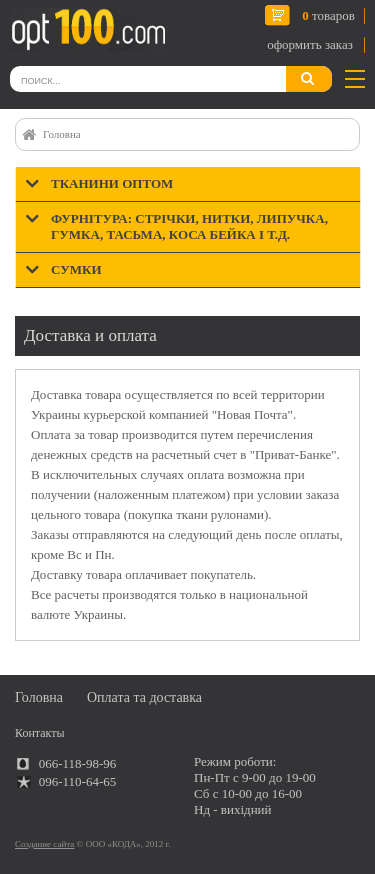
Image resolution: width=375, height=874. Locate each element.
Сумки (76, 269)
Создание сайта (44, 844)
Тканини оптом (112, 183)
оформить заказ (310, 44)
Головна (62, 134)
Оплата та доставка (144, 697)
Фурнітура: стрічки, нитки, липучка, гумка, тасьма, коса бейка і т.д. (189, 226)
